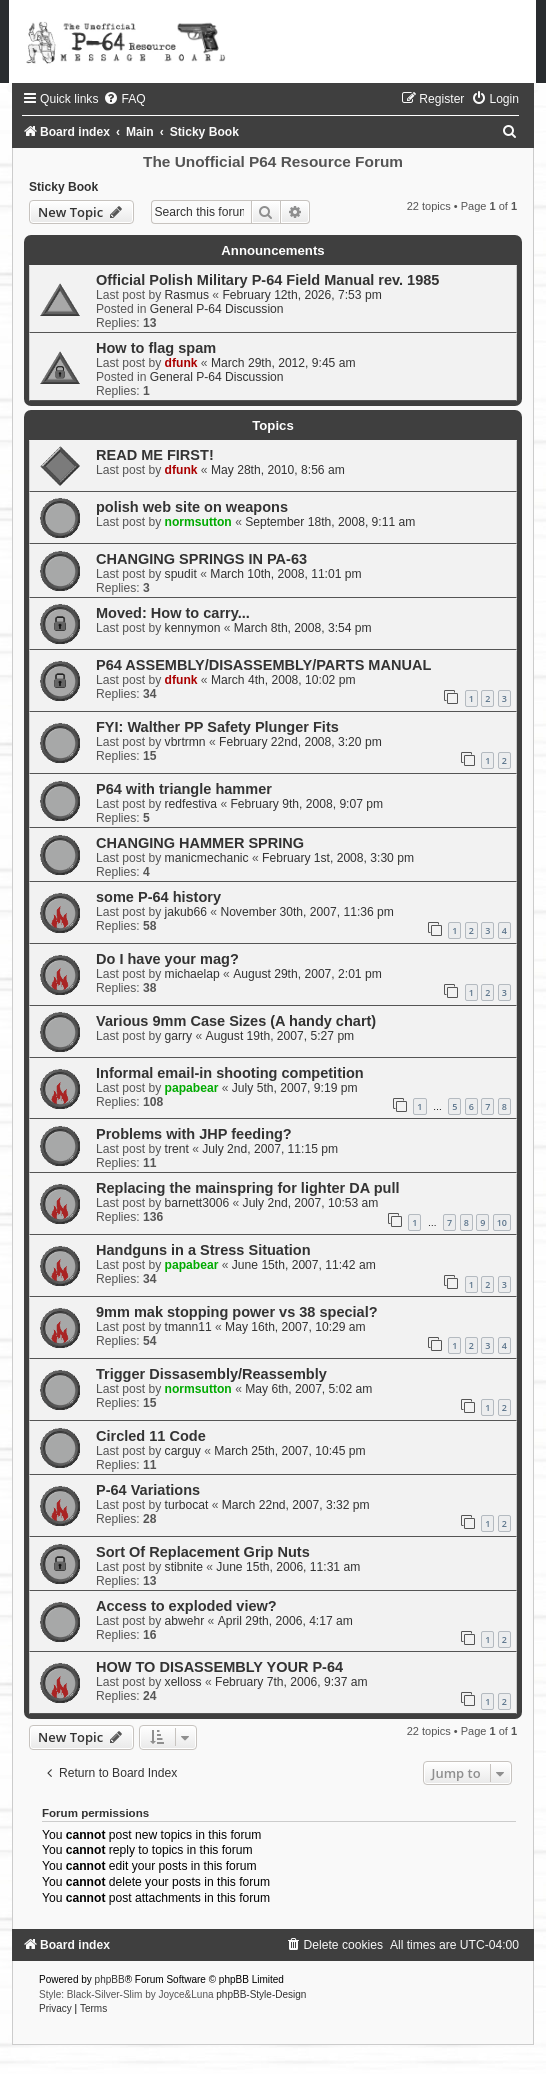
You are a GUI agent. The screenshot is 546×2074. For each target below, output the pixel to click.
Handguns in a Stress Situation (203, 1250)
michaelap (192, 974)
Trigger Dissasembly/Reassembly (211, 1374)
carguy (183, 1451)
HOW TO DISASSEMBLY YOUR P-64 (219, 1667)
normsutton (198, 522)
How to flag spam (156, 348)
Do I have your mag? (167, 959)
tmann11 (188, 1327)
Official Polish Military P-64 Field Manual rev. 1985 (267, 280)
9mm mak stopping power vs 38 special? (237, 1312)
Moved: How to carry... (173, 613)
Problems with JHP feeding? (194, 1134)
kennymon (193, 628)
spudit (181, 574)
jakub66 (186, 912)
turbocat (187, 1505)
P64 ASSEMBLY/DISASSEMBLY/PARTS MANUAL (263, 665)
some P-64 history (158, 897)
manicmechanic (207, 858)
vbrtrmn (185, 742)
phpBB (110, 1979)
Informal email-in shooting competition (230, 1073)
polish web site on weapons (192, 507)
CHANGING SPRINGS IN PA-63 (201, 559)
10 (502, 1222)
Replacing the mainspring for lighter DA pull (248, 1188)
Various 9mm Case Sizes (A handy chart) (236, 1021)
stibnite (184, 1567)
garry (179, 1036)
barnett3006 (197, 1203)
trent (177, 1149)
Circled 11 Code (151, 1436)
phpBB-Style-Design (261, 1994)
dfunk (181, 363)
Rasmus (187, 295)
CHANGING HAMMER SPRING (200, 843)
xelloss (183, 1682)
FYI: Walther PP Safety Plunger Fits (217, 727)
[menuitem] (124, 99)
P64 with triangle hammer (184, 789)
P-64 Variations (148, 1490)
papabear (192, 1088)
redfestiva (191, 804)
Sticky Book (63, 187)
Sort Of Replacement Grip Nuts (203, 1552)
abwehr (185, 1621)
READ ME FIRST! (155, 455)
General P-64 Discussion (217, 309)
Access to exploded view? (186, 1606)
